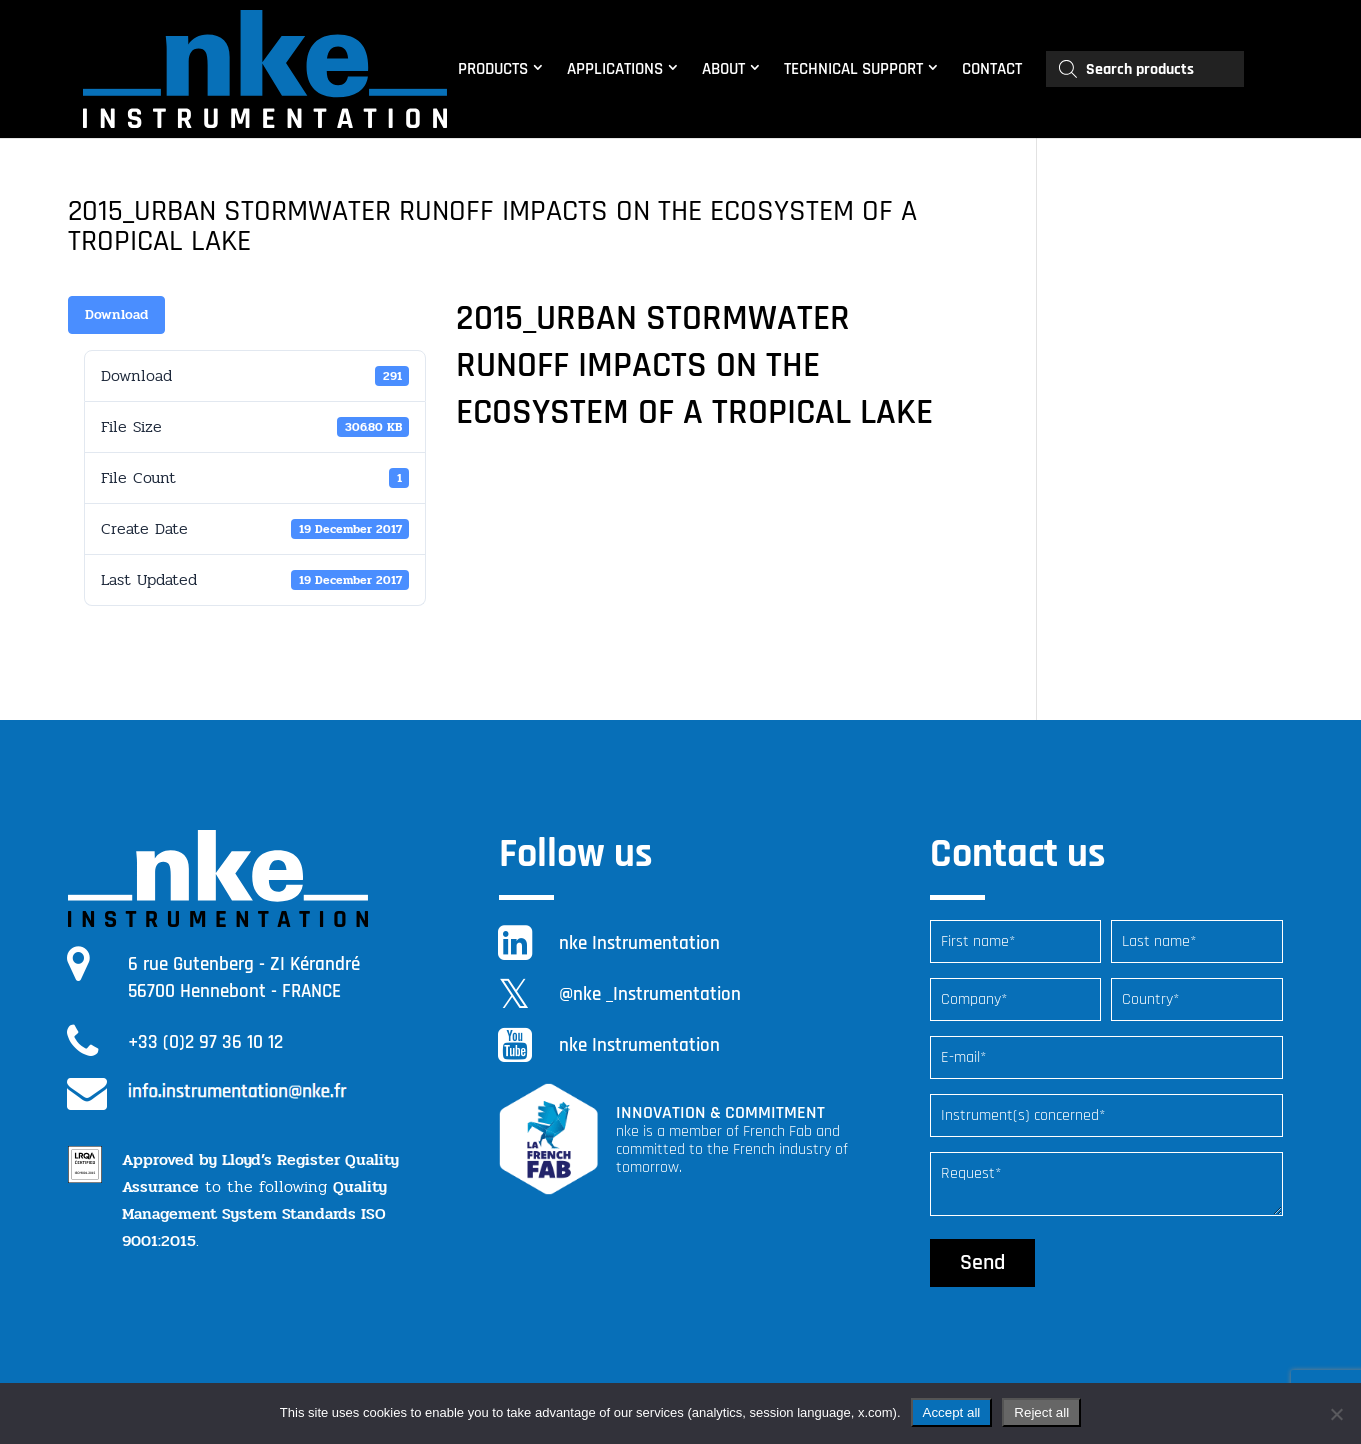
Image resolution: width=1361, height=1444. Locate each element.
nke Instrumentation (639, 943)
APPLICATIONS (615, 69)
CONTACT (992, 69)
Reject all (1041, 1412)
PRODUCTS (493, 69)
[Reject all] (1336, 1414)
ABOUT (723, 69)
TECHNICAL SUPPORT (853, 69)
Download (116, 314)
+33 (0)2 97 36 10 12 (205, 1042)
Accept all (952, 1412)
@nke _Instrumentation (650, 994)
